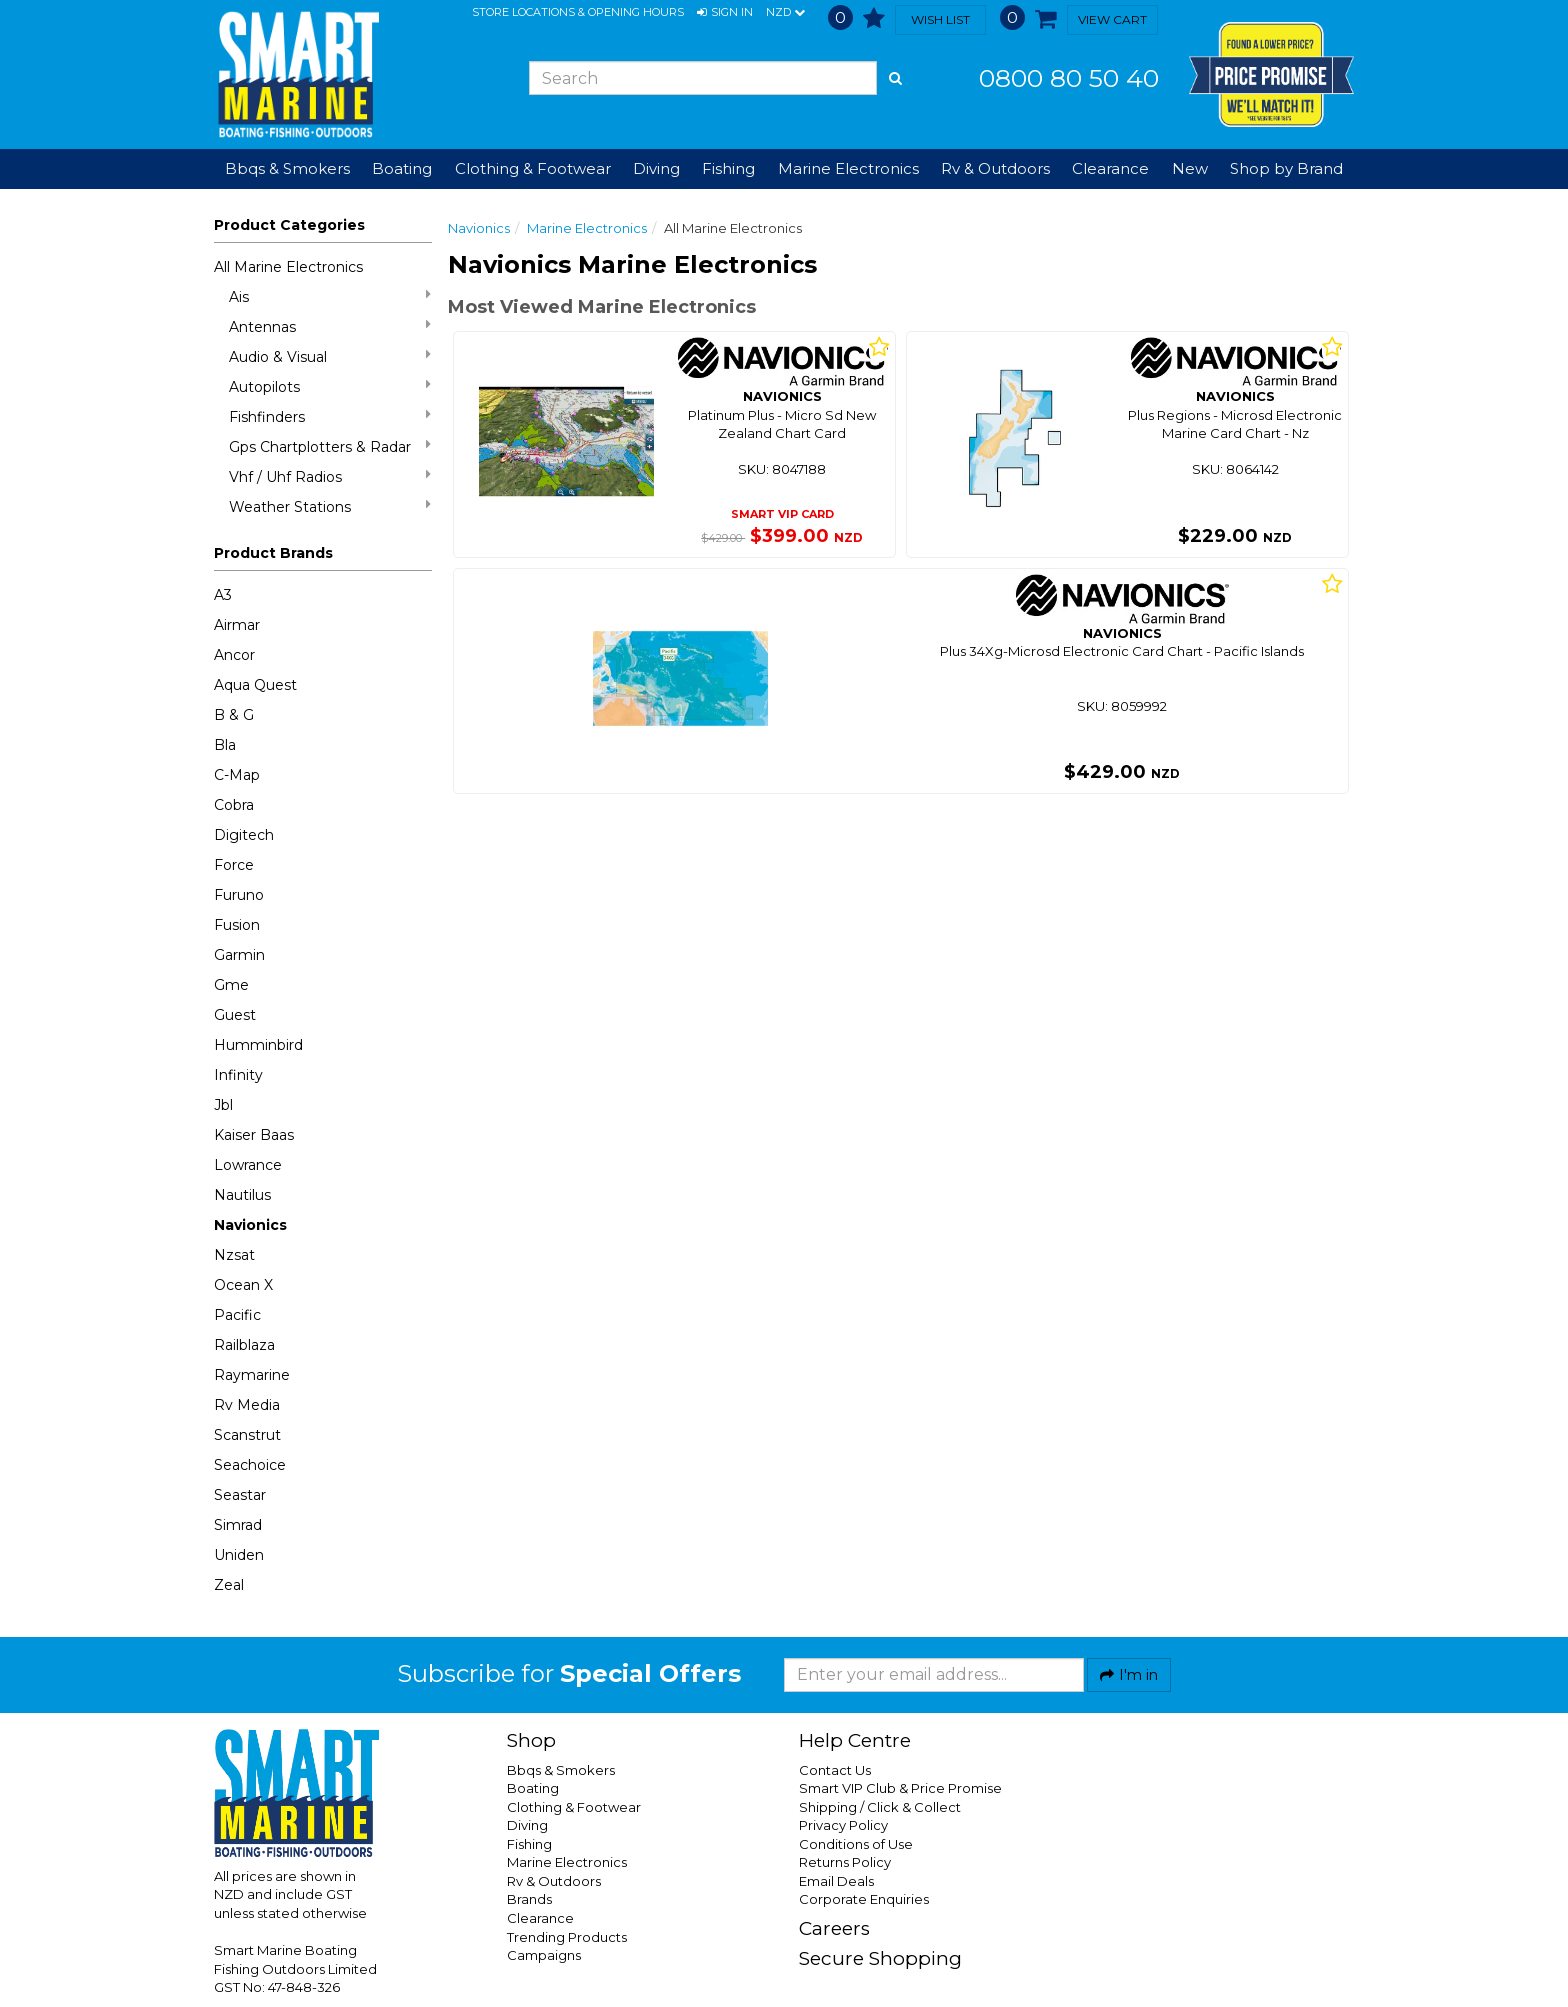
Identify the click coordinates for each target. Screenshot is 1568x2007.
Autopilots (330, 386)
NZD (785, 13)
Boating (533, 1788)
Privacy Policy (843, 1825)
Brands (529, 1899)
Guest (235, 1015)
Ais (330, 296)
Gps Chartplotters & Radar (330, 446)
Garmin (239, 955)
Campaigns (544, 1955)
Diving (527, 1825)
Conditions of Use (856, 1844)
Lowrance (248, 1165)
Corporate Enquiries (864, 1899)
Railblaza (244, 1345)
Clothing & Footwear (574, 1807)
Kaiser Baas (254, 1135)
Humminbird (258, 1045)
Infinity (238, 1075)
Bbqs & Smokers (287, 168)
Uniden (239, 1555)
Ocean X (243, 1285)
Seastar (240, 1495)
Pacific (237, 1315)
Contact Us (835, 1770)
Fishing (529, 1844)
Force (234, 865)
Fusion (237, 925)
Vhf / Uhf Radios (330, 476)
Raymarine (252, 1375)
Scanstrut (247, 1435)
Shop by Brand (1286, 168)
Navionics (250, 1225)
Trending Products (567, 1937)
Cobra (234, 805)
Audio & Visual (330, 356)
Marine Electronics (587, 228)
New (1190, 168)
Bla (225, 745)
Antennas (330, 326)
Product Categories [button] (289, 225)
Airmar (237, 625)
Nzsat (234, 1255)
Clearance (1110, 168)
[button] (725, 13)
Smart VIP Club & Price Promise (900, 1788)
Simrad (238, 1525)
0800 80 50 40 (1069, 78)
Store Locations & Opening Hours (578, 12)
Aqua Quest (255, 685)
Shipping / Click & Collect (880, 1807)
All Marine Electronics (288, 267)
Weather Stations (330, 506)
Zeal (229, 1585)
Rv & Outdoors (554, 1881)
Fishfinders (330, 416)
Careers (834, 1928)
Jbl (223, 1105)
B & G (234, 715)
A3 (223, 595)
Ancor (234, 655)
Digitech (244, 835)
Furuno (239, 895)
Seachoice (250, 1465)
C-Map (237, 775)
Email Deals (836, 1881)
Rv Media (247, 1405)
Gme (231, 985)
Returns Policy (845, 1862)
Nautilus (242, 1195)
